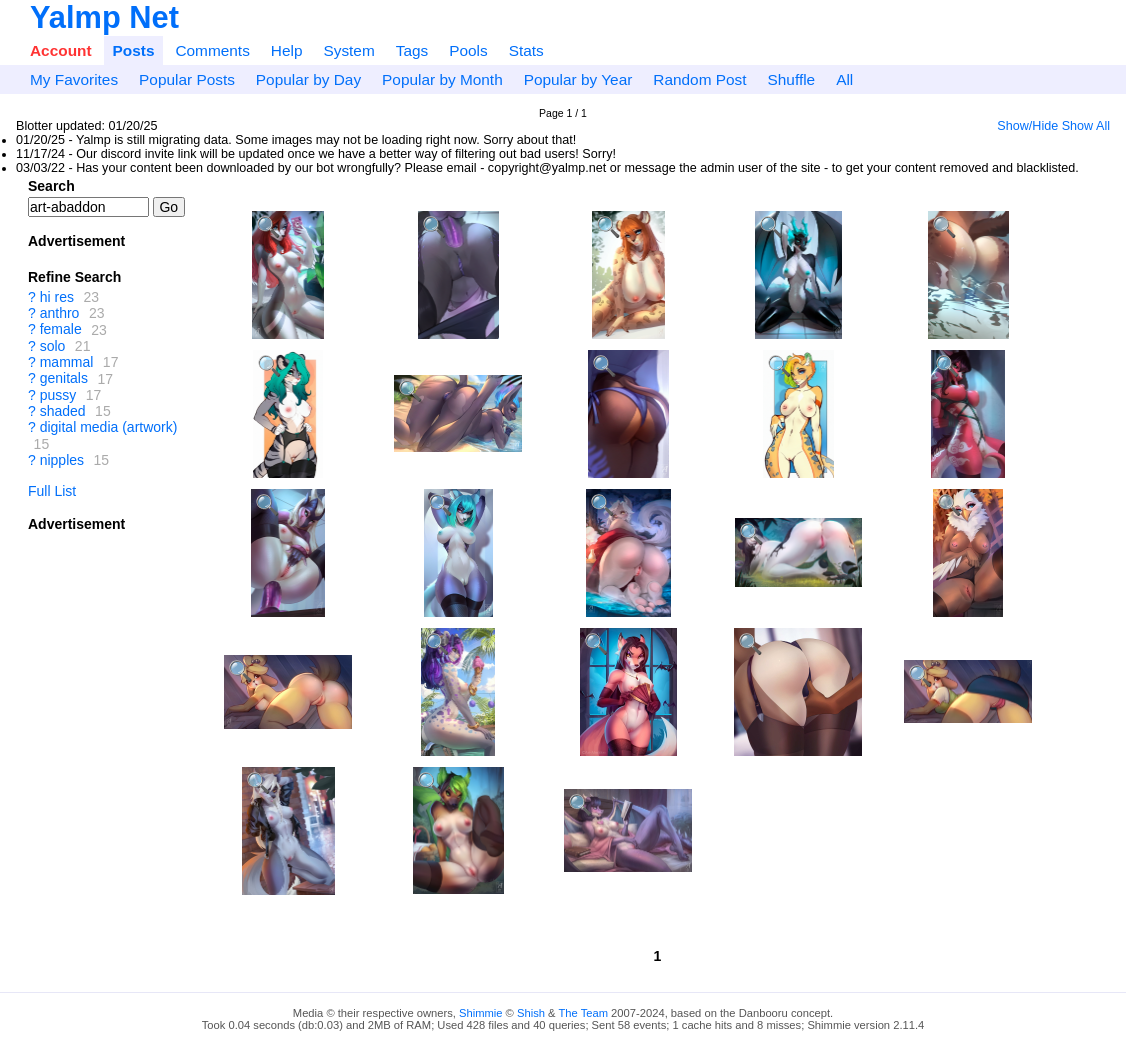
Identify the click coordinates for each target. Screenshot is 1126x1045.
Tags (412, 50)
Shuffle (792, 79)
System (348, 50)
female (61, 330)
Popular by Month (442, 79)
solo (53, 346)
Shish (531, 1013)
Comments (212, 50)
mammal (67, 362)
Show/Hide (1027, 126)
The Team (583, 1013)
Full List (52, 491)
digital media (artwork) (109, 427)
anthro (60, 313)
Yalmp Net (104, 17)
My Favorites (74, 79)
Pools (468, 50)
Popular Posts (187, 79)
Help (287, 50)
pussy (58, 395)
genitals (64, 379)
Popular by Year (578, 79)
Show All (1086, 126)
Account (61, 50)
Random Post (699, 79)
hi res (57, 297)
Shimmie (481, 1013)
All (844, 79)
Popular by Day (308, 79)
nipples (62, 460)
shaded (63, 411)
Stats (526, 50)
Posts (134, 50)
